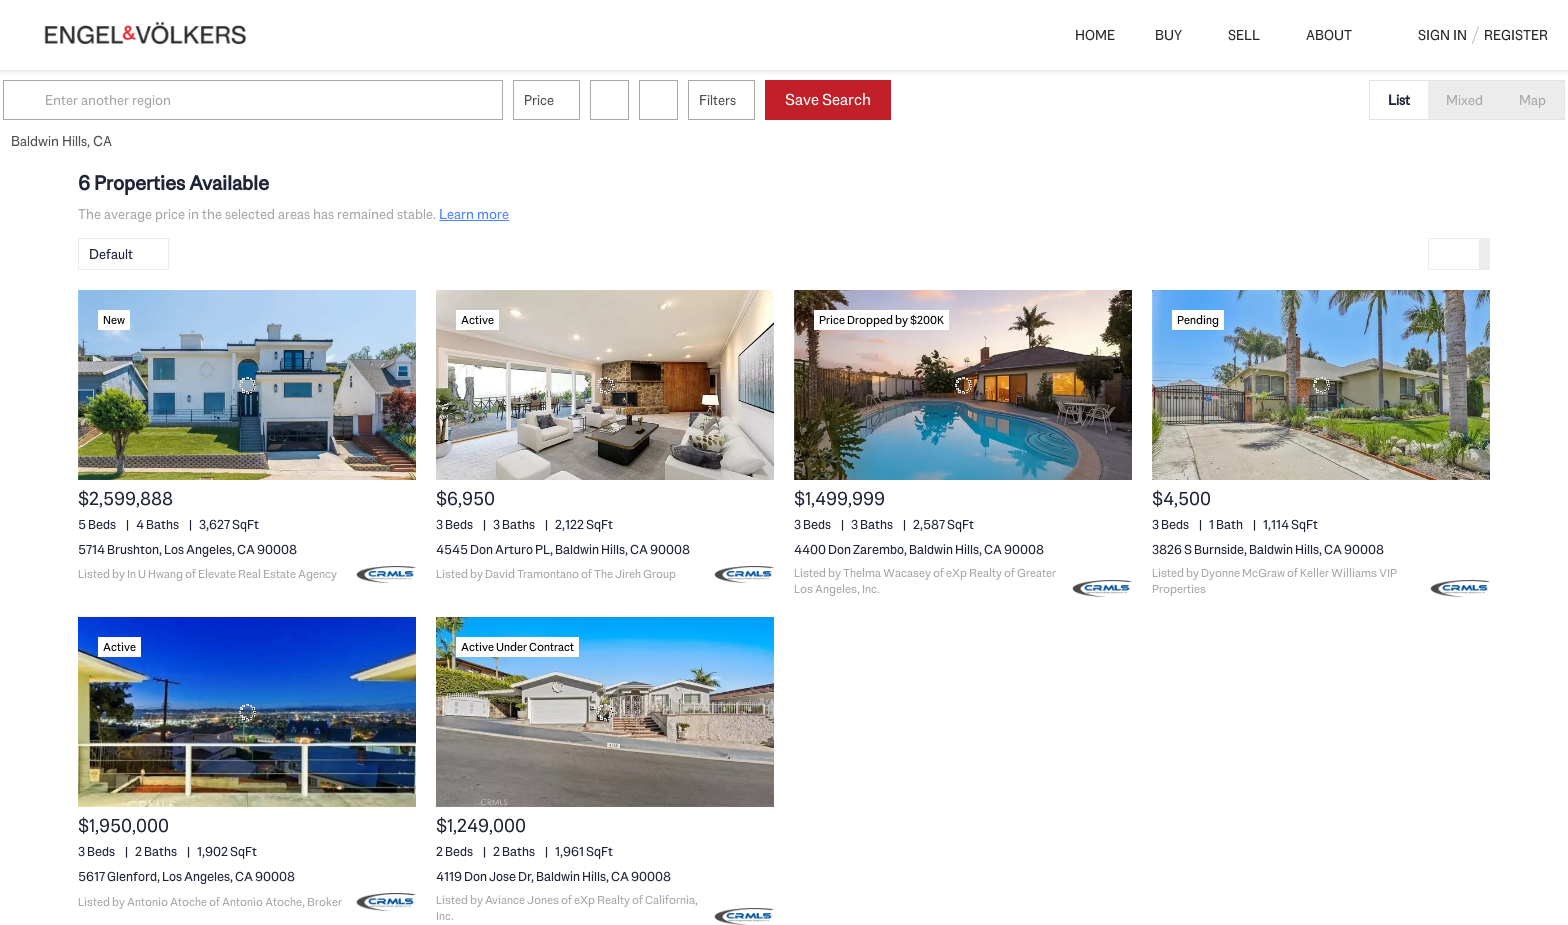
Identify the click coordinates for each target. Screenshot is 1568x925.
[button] (102, 100)
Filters (792, 100)
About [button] (1329, 35)
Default (111, 254)
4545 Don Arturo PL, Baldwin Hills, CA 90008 (563, 549)
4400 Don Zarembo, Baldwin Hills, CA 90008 (919, 549)
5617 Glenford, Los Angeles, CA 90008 (186, 876)
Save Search (903, 99)
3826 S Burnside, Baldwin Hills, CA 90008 (1268, 549)
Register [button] (1516, 35)
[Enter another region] (336, 100)
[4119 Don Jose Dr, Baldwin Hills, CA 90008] (605, 712)
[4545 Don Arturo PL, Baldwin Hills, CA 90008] (605, 385)
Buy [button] (1168, 35)
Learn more (474, 214)
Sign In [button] (1442, 35)
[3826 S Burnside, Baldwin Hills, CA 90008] (1321, 385)
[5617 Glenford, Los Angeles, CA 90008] (247, 712)
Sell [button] (1244, 35)
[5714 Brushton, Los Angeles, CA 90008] (247, 385)
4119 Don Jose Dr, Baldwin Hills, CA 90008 (553, 876)
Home (1095, 35)
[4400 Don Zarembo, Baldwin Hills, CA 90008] (963, 385)
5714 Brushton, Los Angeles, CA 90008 (187, 549)
